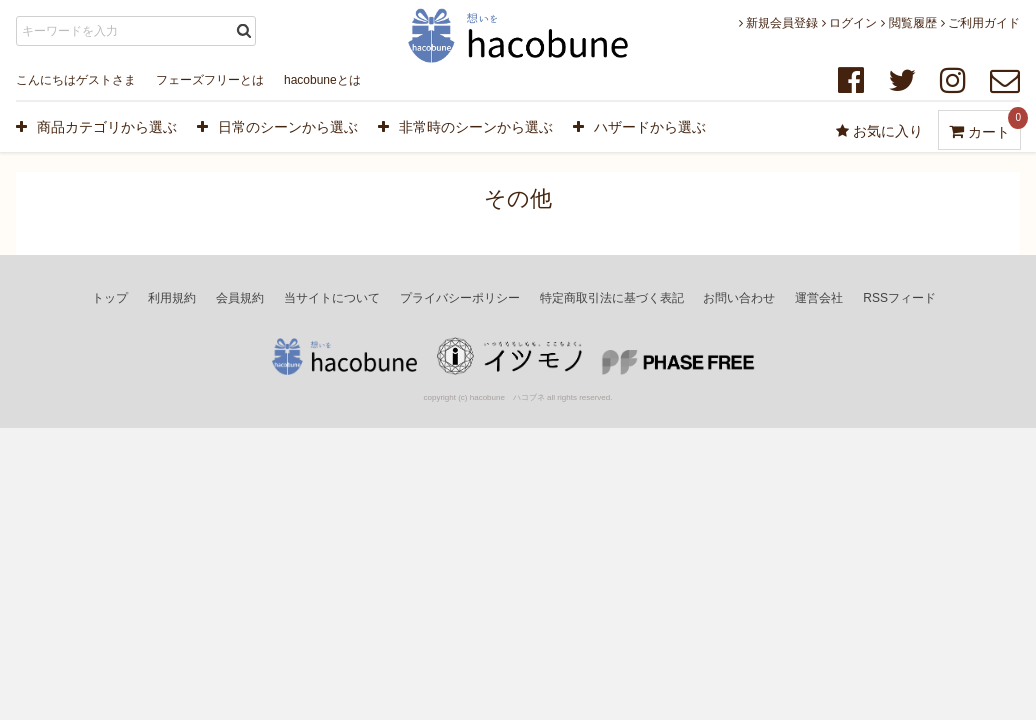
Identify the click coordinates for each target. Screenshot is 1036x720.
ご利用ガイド (980, 23)
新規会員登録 (778, 23)
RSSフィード (899, 298)
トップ (110, 298)
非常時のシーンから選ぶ (465, 127)
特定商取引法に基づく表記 (612, 298)
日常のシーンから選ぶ (277, 127)
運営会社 (819, 298)
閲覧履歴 (908, 23)
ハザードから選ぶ (639, 127)
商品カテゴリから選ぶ (96, 127)
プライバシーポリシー (460, 298)
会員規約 (240, 298)
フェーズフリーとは (210, 80)
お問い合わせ (739, 298)
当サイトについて (332, 298)
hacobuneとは (322, 80)
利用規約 (172, 298)
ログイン (849, 23)
